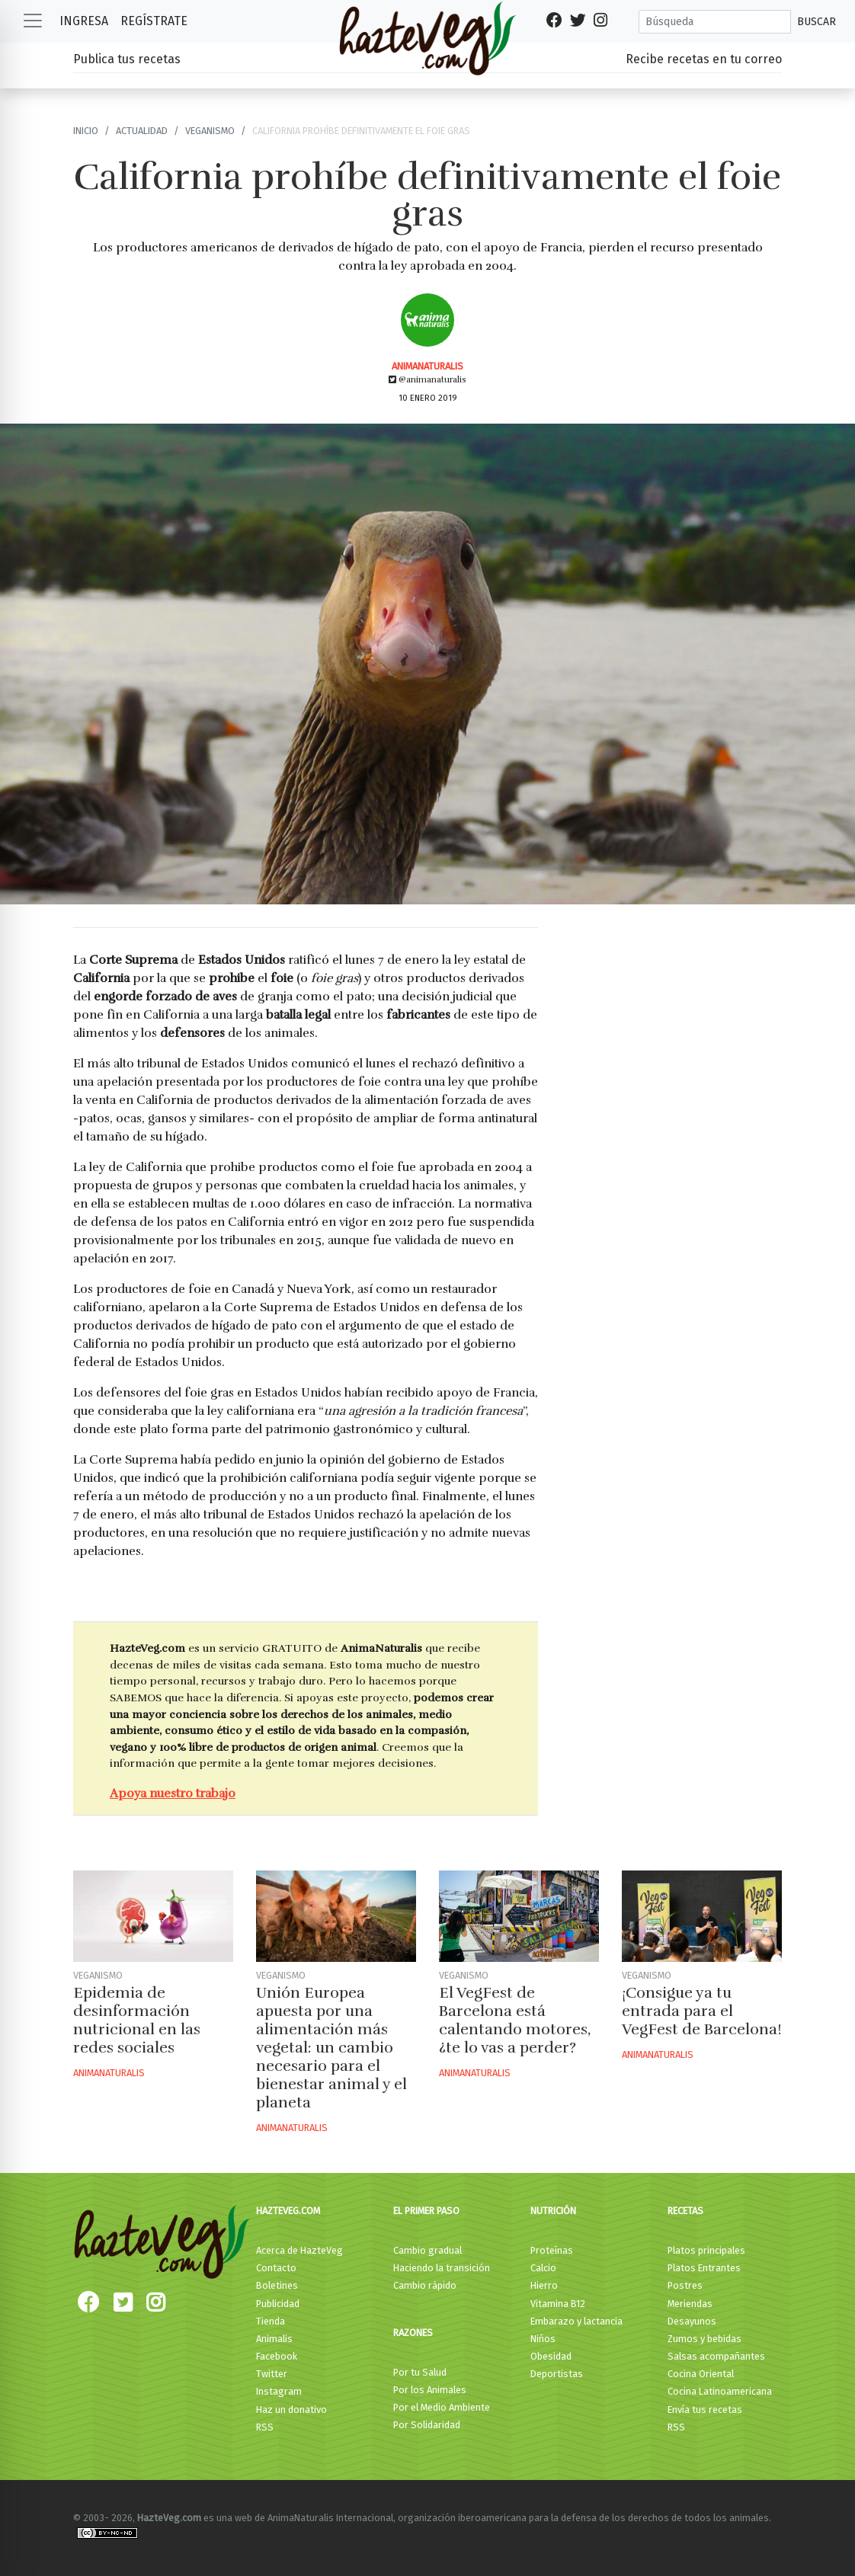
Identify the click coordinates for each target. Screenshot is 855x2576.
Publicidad (277, 2303)
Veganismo (210, 130)
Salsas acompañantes (716, 2356)
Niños (543, 2338)
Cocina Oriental (701, 2373)
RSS (265, 2427)
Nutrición (553, 2210)
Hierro (544, 2285)
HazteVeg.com (288, 2210)
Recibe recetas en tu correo (704, 59)
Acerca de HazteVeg (299, 2250)
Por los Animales (429, 2389)
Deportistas (556, 2373)
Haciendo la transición (441, 2268)
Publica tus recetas (127, 59)
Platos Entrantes (704, 2268)
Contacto (276, 2268)
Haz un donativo (291, 2409)
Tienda (270, 2321)
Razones (413, 2332)
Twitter (271, 2373)
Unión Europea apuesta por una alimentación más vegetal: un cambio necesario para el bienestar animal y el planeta (331, 2047)
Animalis (274, 2338)
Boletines (277, 2285)
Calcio (543, 2268)
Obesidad (551, 2356)
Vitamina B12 (557, 2303)
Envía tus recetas (705, 2409)
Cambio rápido (424, 2285)
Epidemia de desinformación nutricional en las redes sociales (136, 2020)
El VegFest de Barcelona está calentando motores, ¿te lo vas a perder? (515, 2020)
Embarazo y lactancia (576, 2321)
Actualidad (142, 130)
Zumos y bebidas (704, 2338)
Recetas (685, 2210)
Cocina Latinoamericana (720, 2391)
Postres (685, 2285)
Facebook (276, 2356)
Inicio (85, 130)
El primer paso (426, 2210)
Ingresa (83, 21)
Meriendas (690, 2303)
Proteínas (551, 2250)
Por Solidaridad (426, 2424)
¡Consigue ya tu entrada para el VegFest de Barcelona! (702, 2011)
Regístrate (153, 21)
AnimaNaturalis (427, 366)
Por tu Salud (420, 2372)
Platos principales (706, 2250)
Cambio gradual (427, 2250)
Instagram (279, 2391)
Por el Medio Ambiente (441, 2407)
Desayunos (692, 2321)
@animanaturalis (427, 379)
